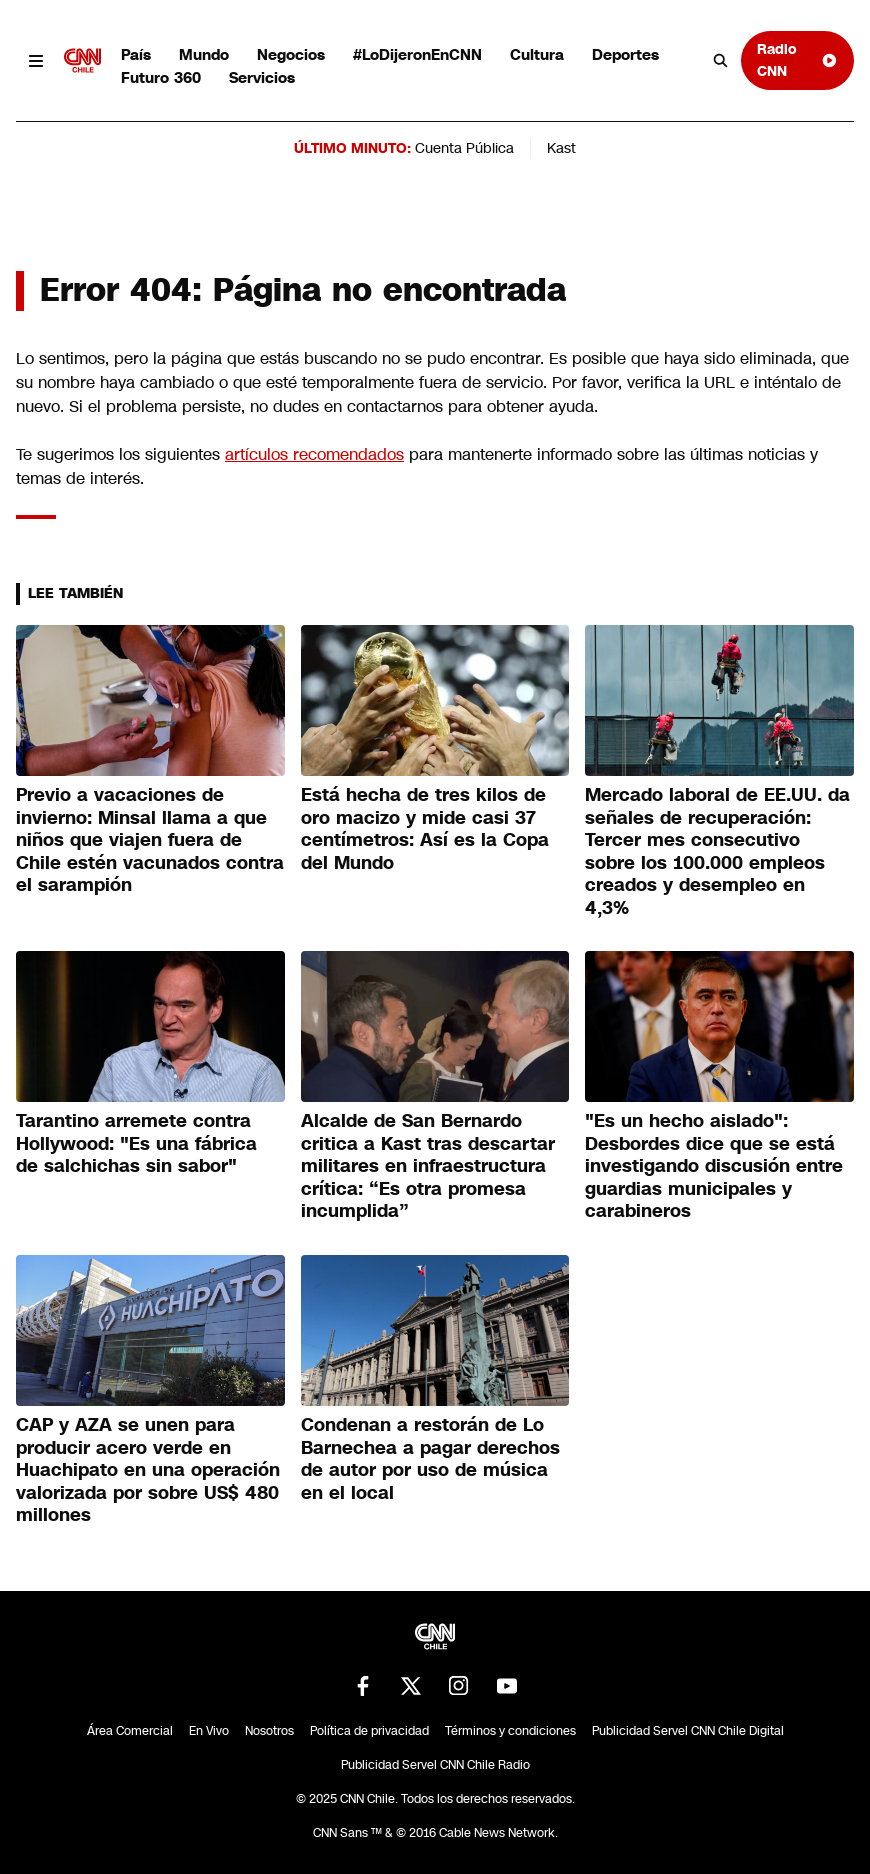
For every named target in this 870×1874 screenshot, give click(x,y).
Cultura (537, 54)
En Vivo (209, 1731)
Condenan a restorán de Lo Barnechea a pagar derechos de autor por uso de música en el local (430, 1459)
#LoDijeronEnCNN (417, 54)
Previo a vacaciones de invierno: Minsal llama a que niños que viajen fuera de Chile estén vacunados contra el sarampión (150, 840)
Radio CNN (797, 59)
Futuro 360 (161, 77)
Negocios (291, 54)
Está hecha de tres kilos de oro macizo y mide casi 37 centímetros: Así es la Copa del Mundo (425, 829)
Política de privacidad (369, 1731)
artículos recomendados (314, 454)
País (136, 54)
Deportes (625, 54)
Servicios (262, 77)
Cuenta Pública (464, 148)
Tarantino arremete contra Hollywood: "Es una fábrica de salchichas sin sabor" (136, 1143)
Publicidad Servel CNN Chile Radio (435, 1765)
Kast (561, 148)
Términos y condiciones (510, 1731)
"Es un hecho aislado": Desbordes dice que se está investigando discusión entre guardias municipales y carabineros (714, 1166)
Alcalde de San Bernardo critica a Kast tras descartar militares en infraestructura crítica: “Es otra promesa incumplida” (428, 1166)
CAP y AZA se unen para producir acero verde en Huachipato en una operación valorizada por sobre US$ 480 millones (148, 1470)
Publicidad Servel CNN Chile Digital (688, 1731)
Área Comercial (130, 1731)
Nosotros (269, 1731)
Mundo (204, 54)
